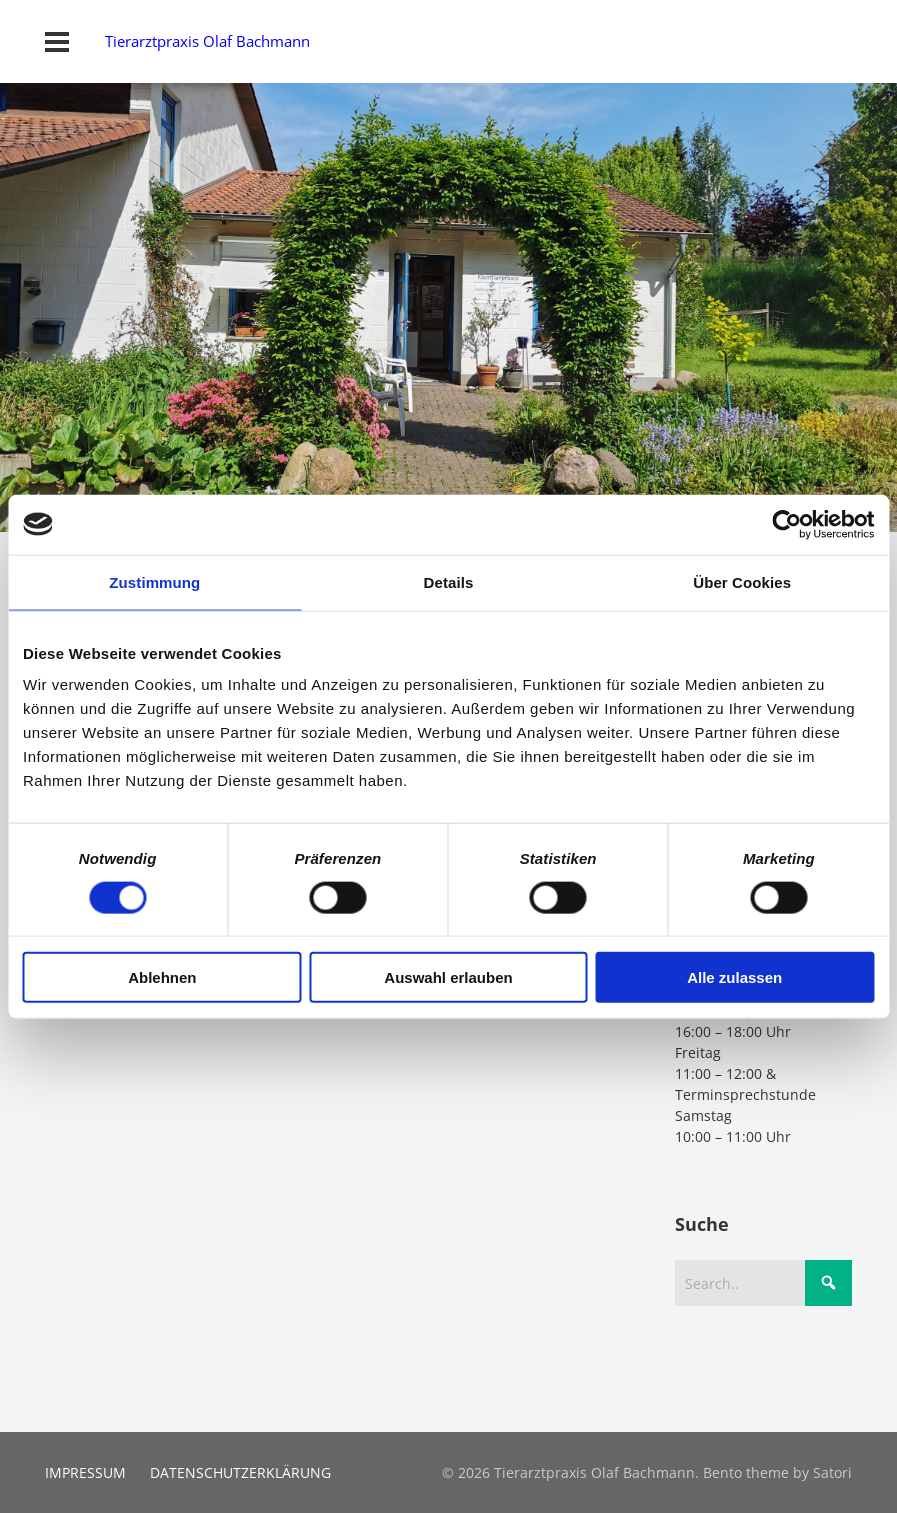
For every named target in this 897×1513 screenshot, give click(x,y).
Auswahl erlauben (448, 977)
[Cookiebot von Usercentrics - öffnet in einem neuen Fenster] (786, 524)
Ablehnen (162, 977)
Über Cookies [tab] (742, 581)
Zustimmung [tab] (154, 581)
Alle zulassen (734, 977)
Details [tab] (449, 581)
